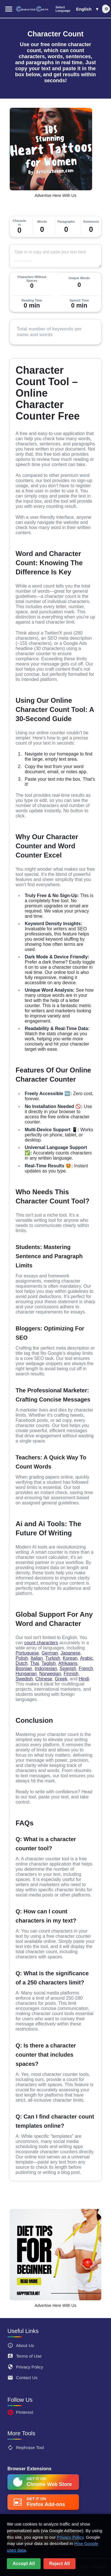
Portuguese (27, 1653)
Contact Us (22, 2378)
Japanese (70, 1653)
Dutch (21, 1663)
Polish (21, 1658)
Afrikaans (68, 1663)
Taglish (48, 1663)
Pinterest (20, 2412)
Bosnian (23, 1668)
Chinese (43, 1678)
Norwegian (50, 1673)
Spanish (68, 1668)
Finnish (71, 1673)
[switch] (105, 9)
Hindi (84, 1678)
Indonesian (46, 1668)
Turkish (52, 1658)
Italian (37, 1658)
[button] (77, 8)
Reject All (59, 2563)
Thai (34, 1663)
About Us (20, 2345)
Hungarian (26, 1673)
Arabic (86, 1658)
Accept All (24, 2563)
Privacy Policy (25, 2367)
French (86, 1668)
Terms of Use (24, 2356)
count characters (41, 1642)
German (49, 1653)
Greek (61, 1678)
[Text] (55, 256)
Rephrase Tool (25, 2447)
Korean (70, 1658)
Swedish (24, 1678)
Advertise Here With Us (55, 195)
